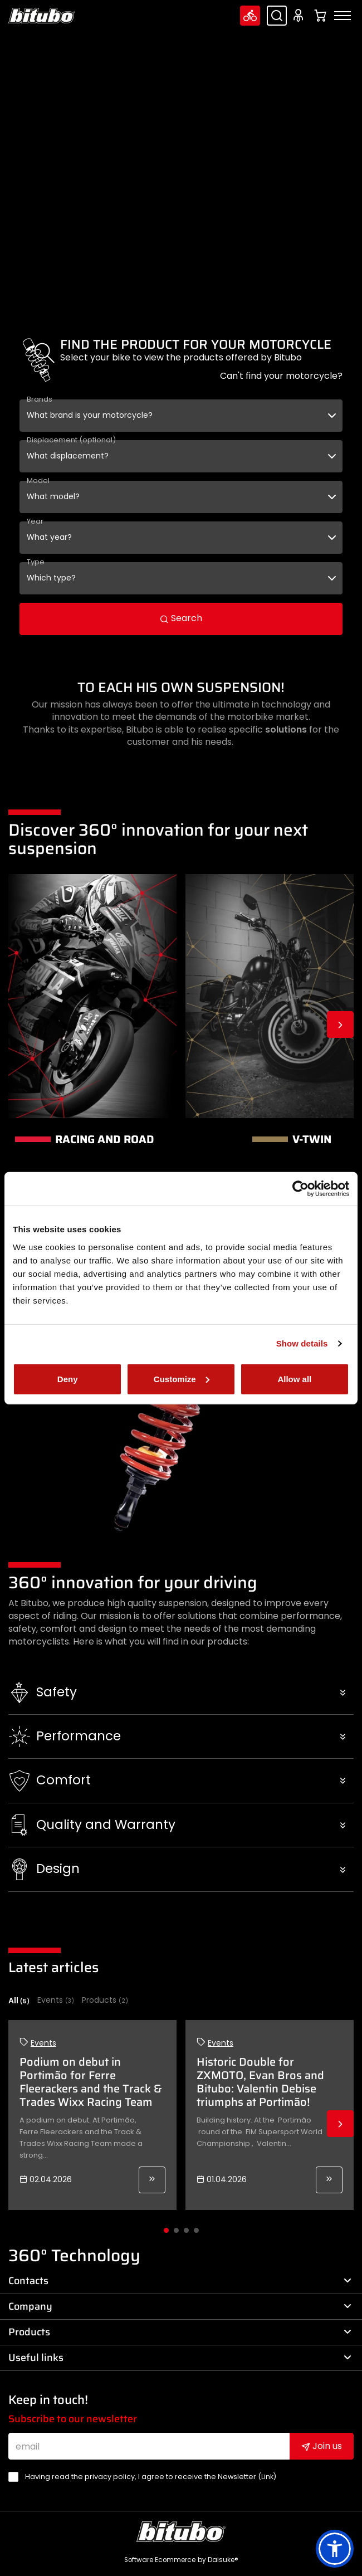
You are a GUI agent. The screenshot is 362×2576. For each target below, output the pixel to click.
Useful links (179, 2357)
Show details (302, 1343)
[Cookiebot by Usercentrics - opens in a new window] (300, 1188)
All (19, 2001)
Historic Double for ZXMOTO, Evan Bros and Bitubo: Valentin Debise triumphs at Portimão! (260, 2082)
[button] (181, 1692)
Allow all (294, 1378)
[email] (149, 2446)
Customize (181, 1378)
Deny (67, 1378)
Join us (321, 2446)
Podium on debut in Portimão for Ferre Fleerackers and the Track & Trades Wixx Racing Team (90, 2082)
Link (267, 2476)
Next (340, 1024)
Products (105, 2000)
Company (179, 2306)
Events (55, 2000)
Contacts (179, 2280)
